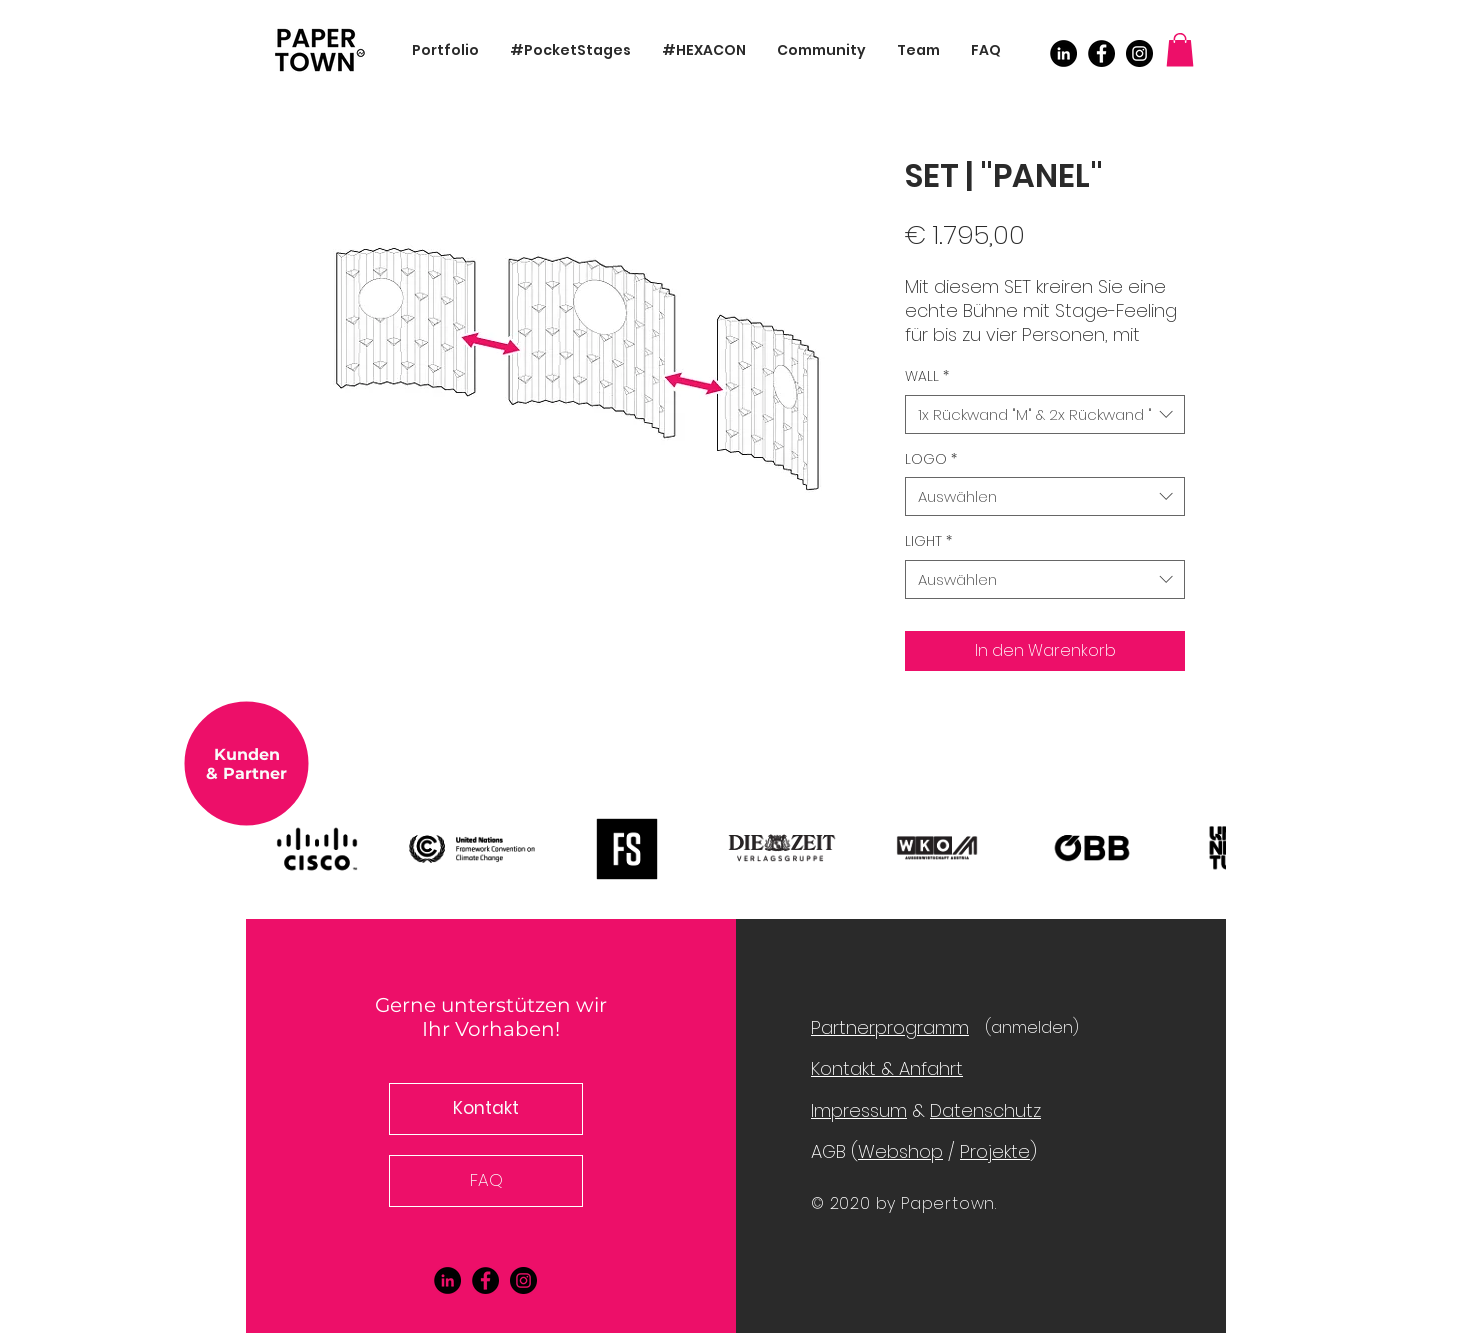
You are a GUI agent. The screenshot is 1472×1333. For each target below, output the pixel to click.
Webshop (900, 1151)
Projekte (995, 1151)
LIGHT (928, 541)
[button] (1180, 49)
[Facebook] (1101, 53)
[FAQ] (486, 1181)
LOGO (931, 459)
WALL (927, 376)
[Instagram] (1139, 53)
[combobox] (1045, 414)
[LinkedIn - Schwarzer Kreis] (1063, 53)
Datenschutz (985, 1110)
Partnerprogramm (890, 1027)
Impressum (859, 1110)
